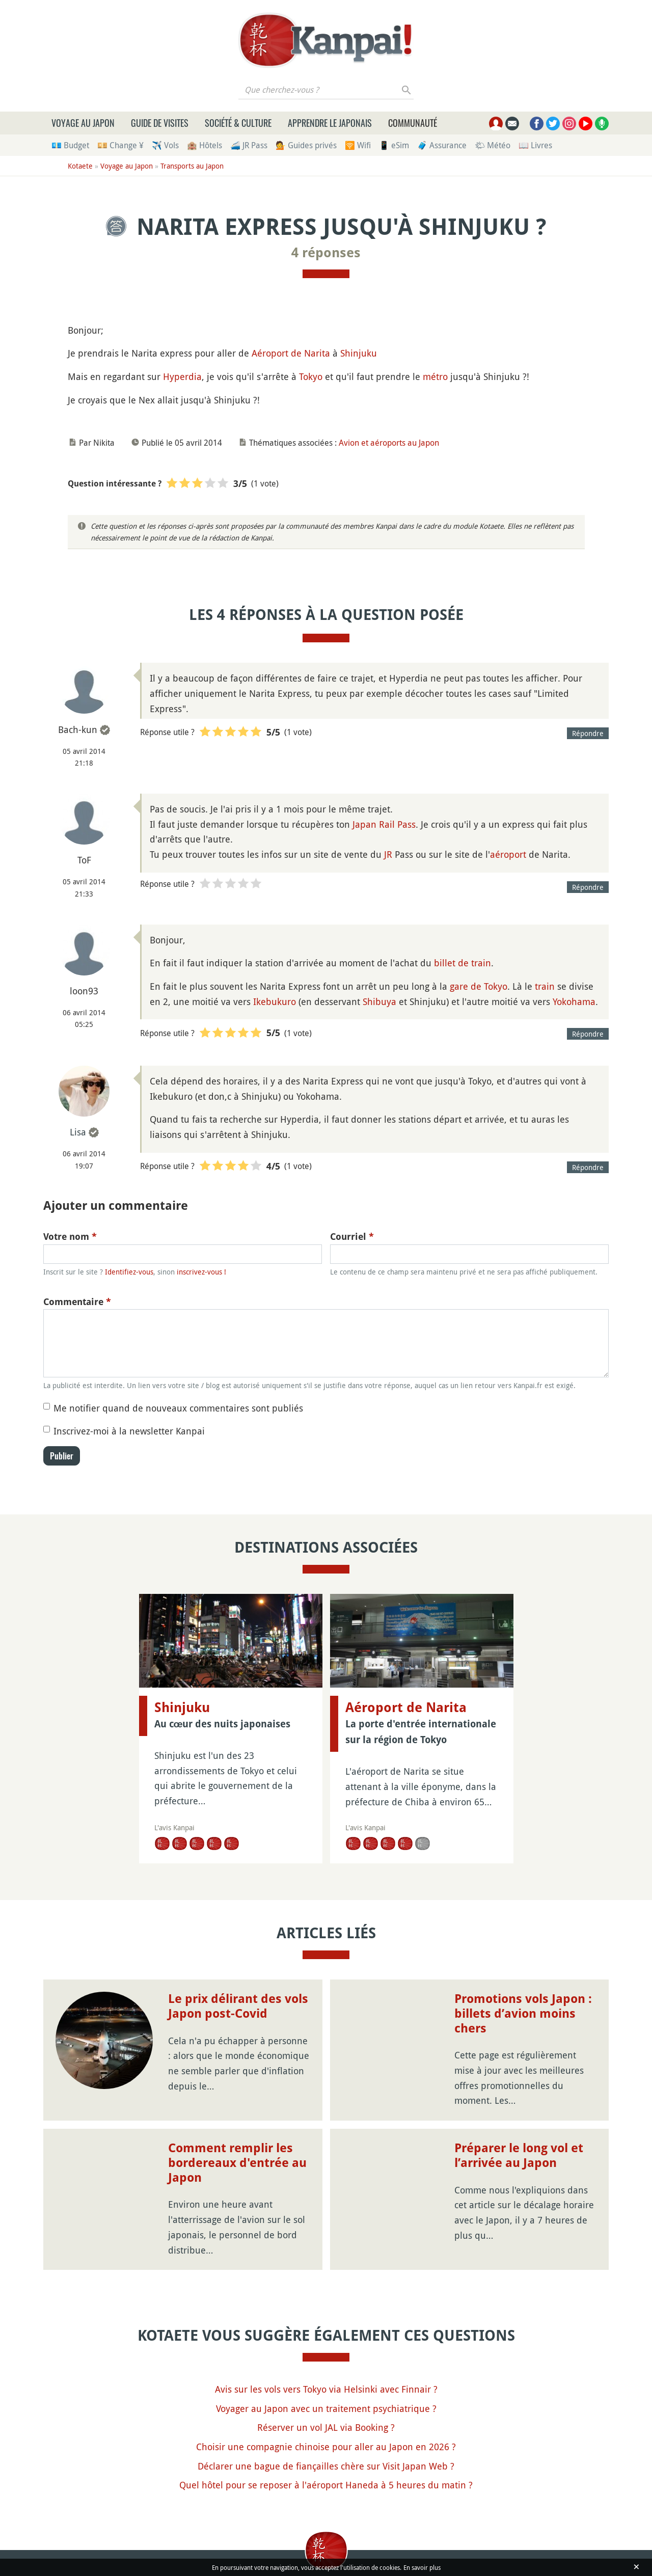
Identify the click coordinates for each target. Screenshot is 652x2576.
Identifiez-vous (129, 1272)
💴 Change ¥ (120, 145)
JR (388, 854)
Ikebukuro (274, 1001)
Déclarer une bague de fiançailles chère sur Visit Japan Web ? (326, 2466)
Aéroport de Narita (291, 353)
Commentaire (77, 1301)
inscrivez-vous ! (201, 1272)
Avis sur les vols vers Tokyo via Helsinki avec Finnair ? (326, 2389)
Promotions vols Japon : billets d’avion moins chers (523, 2014)
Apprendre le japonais (330, 122)
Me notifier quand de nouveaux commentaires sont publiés (178, 1408)
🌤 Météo (492, 145)
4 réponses (326, 252)
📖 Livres (535, 145)
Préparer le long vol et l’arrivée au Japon (518, 2155)
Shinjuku (358, 353)
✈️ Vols (165, 145)
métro (435, 376)
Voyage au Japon (83, 122)
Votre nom (70, 1236)
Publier (61, 1456)
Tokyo (310, 376)
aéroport (508, 854)
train (545, 986)
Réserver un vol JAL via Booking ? (326, 2427)
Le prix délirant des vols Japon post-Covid (238, 2006)
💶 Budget (70, 145)
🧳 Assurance (442, 145)
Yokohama (574, 1001)
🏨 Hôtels (204, 145)
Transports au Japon (192, 166)
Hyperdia (182, 376)
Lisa (78, 1132)
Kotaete (80, 166)
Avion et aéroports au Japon (389, 442)
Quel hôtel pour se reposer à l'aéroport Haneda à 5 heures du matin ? (326, 2485)
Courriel (352, 1236)
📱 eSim (394, 145)
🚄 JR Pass (248, 145)
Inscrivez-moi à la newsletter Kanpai (129, 1431)
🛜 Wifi (358, 145)
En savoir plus (422, 2567)
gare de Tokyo (478, 986)
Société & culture (238, 122)
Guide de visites (159, 122)
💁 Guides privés (306, 145)
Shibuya (379, 1001)
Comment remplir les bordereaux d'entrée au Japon (237, 2163)
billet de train (462, 963)
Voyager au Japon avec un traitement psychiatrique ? (326, 2408)
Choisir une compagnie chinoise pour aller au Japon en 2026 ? (326, 2447)
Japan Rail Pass (384, 824)
